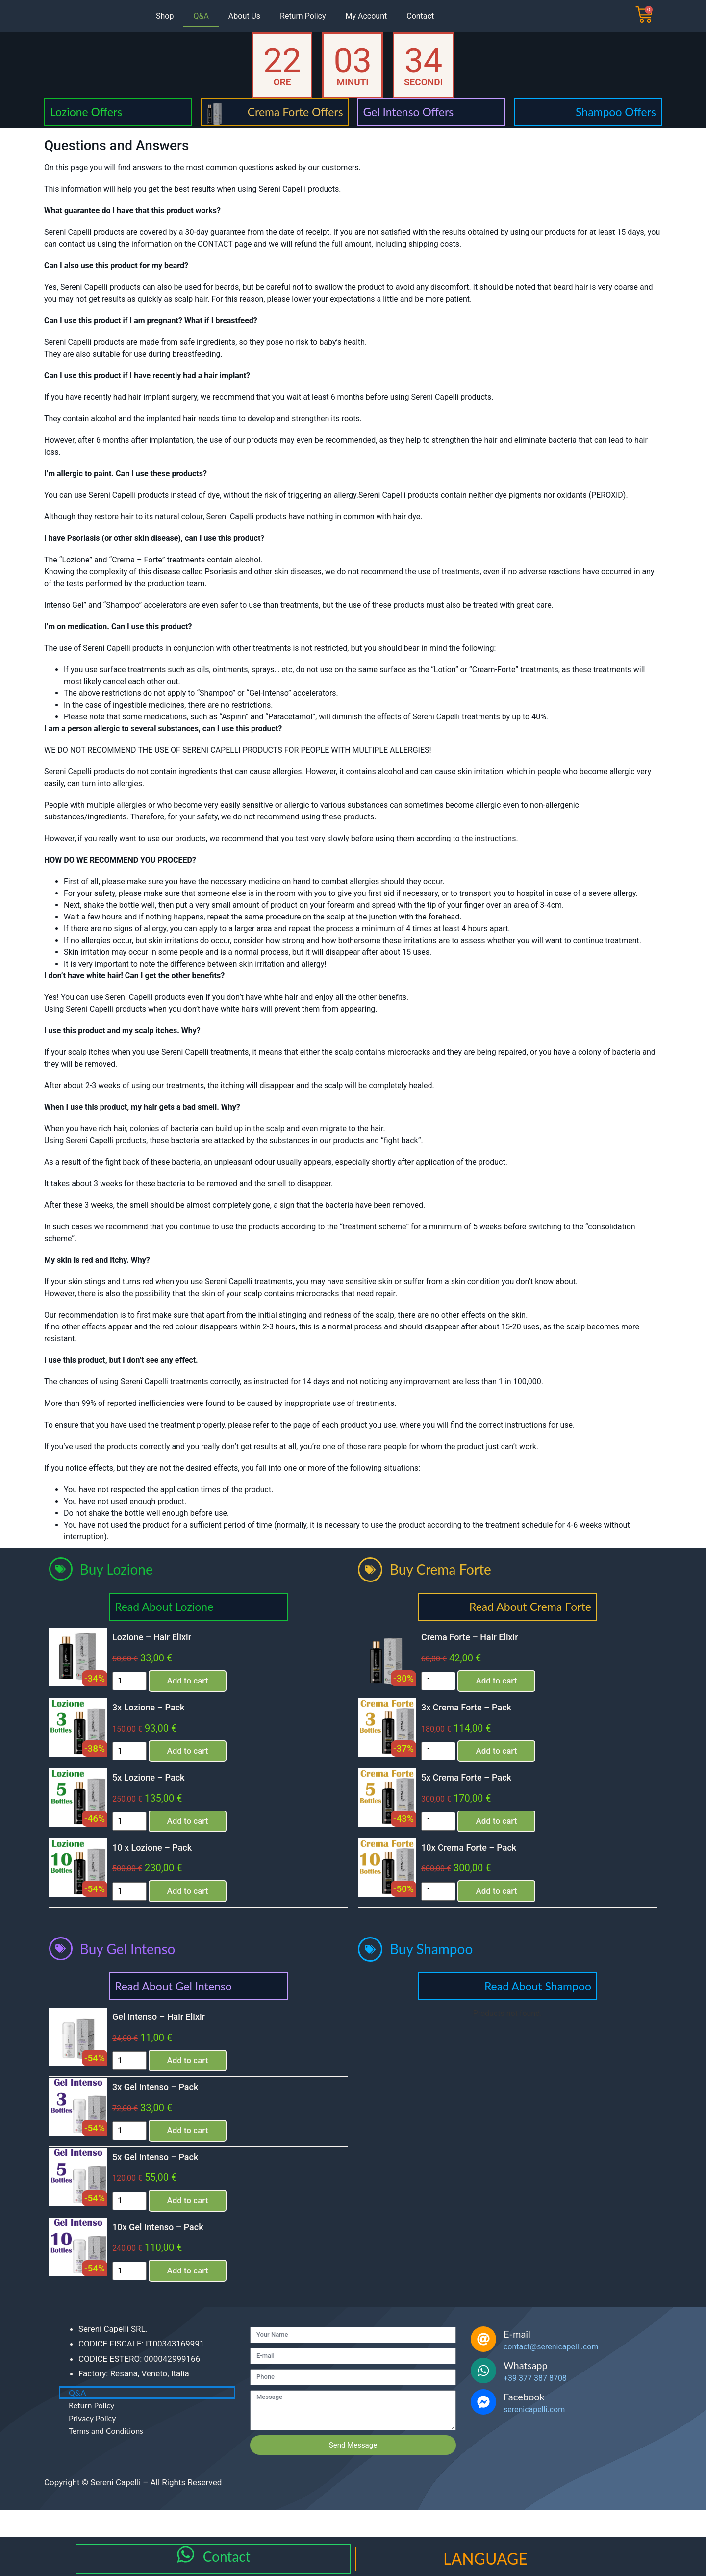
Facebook (524, 2424)
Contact (420, 16)
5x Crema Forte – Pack (476, 1785)
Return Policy (303, 16)
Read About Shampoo (537, 2000)
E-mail (517, 2361)
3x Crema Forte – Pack (476, 1711)
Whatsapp (526, 2392)
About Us (244, 16)
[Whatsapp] (483, 2398)
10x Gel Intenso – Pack (168, 2252)
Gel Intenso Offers (408, 112)
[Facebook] (483, 2429)
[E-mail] (483, 2366)
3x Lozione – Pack (159, 1711)
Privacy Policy (92, 2445)
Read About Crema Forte (530, 1606)
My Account (366, 16)
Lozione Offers (86, 112)
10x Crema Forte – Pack (479, 1859)
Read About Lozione (164, 1606)
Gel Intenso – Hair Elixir (169, 2030)
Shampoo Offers (616, 112)
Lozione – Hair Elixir (162, 1637)
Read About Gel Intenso (173, 2000)
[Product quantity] (140, 1683)
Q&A (200, 16)
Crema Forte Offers (295, 112)
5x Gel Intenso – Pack (165, 2178)
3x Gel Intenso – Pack (165, 2104)
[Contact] (186, 2557)
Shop (165, 16)
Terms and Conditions (106, 2458)
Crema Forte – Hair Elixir (480, 1637)
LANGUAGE (485, 2558)
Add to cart (205, 1682)
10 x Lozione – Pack (162, 1859)
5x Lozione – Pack (159, 1785)
